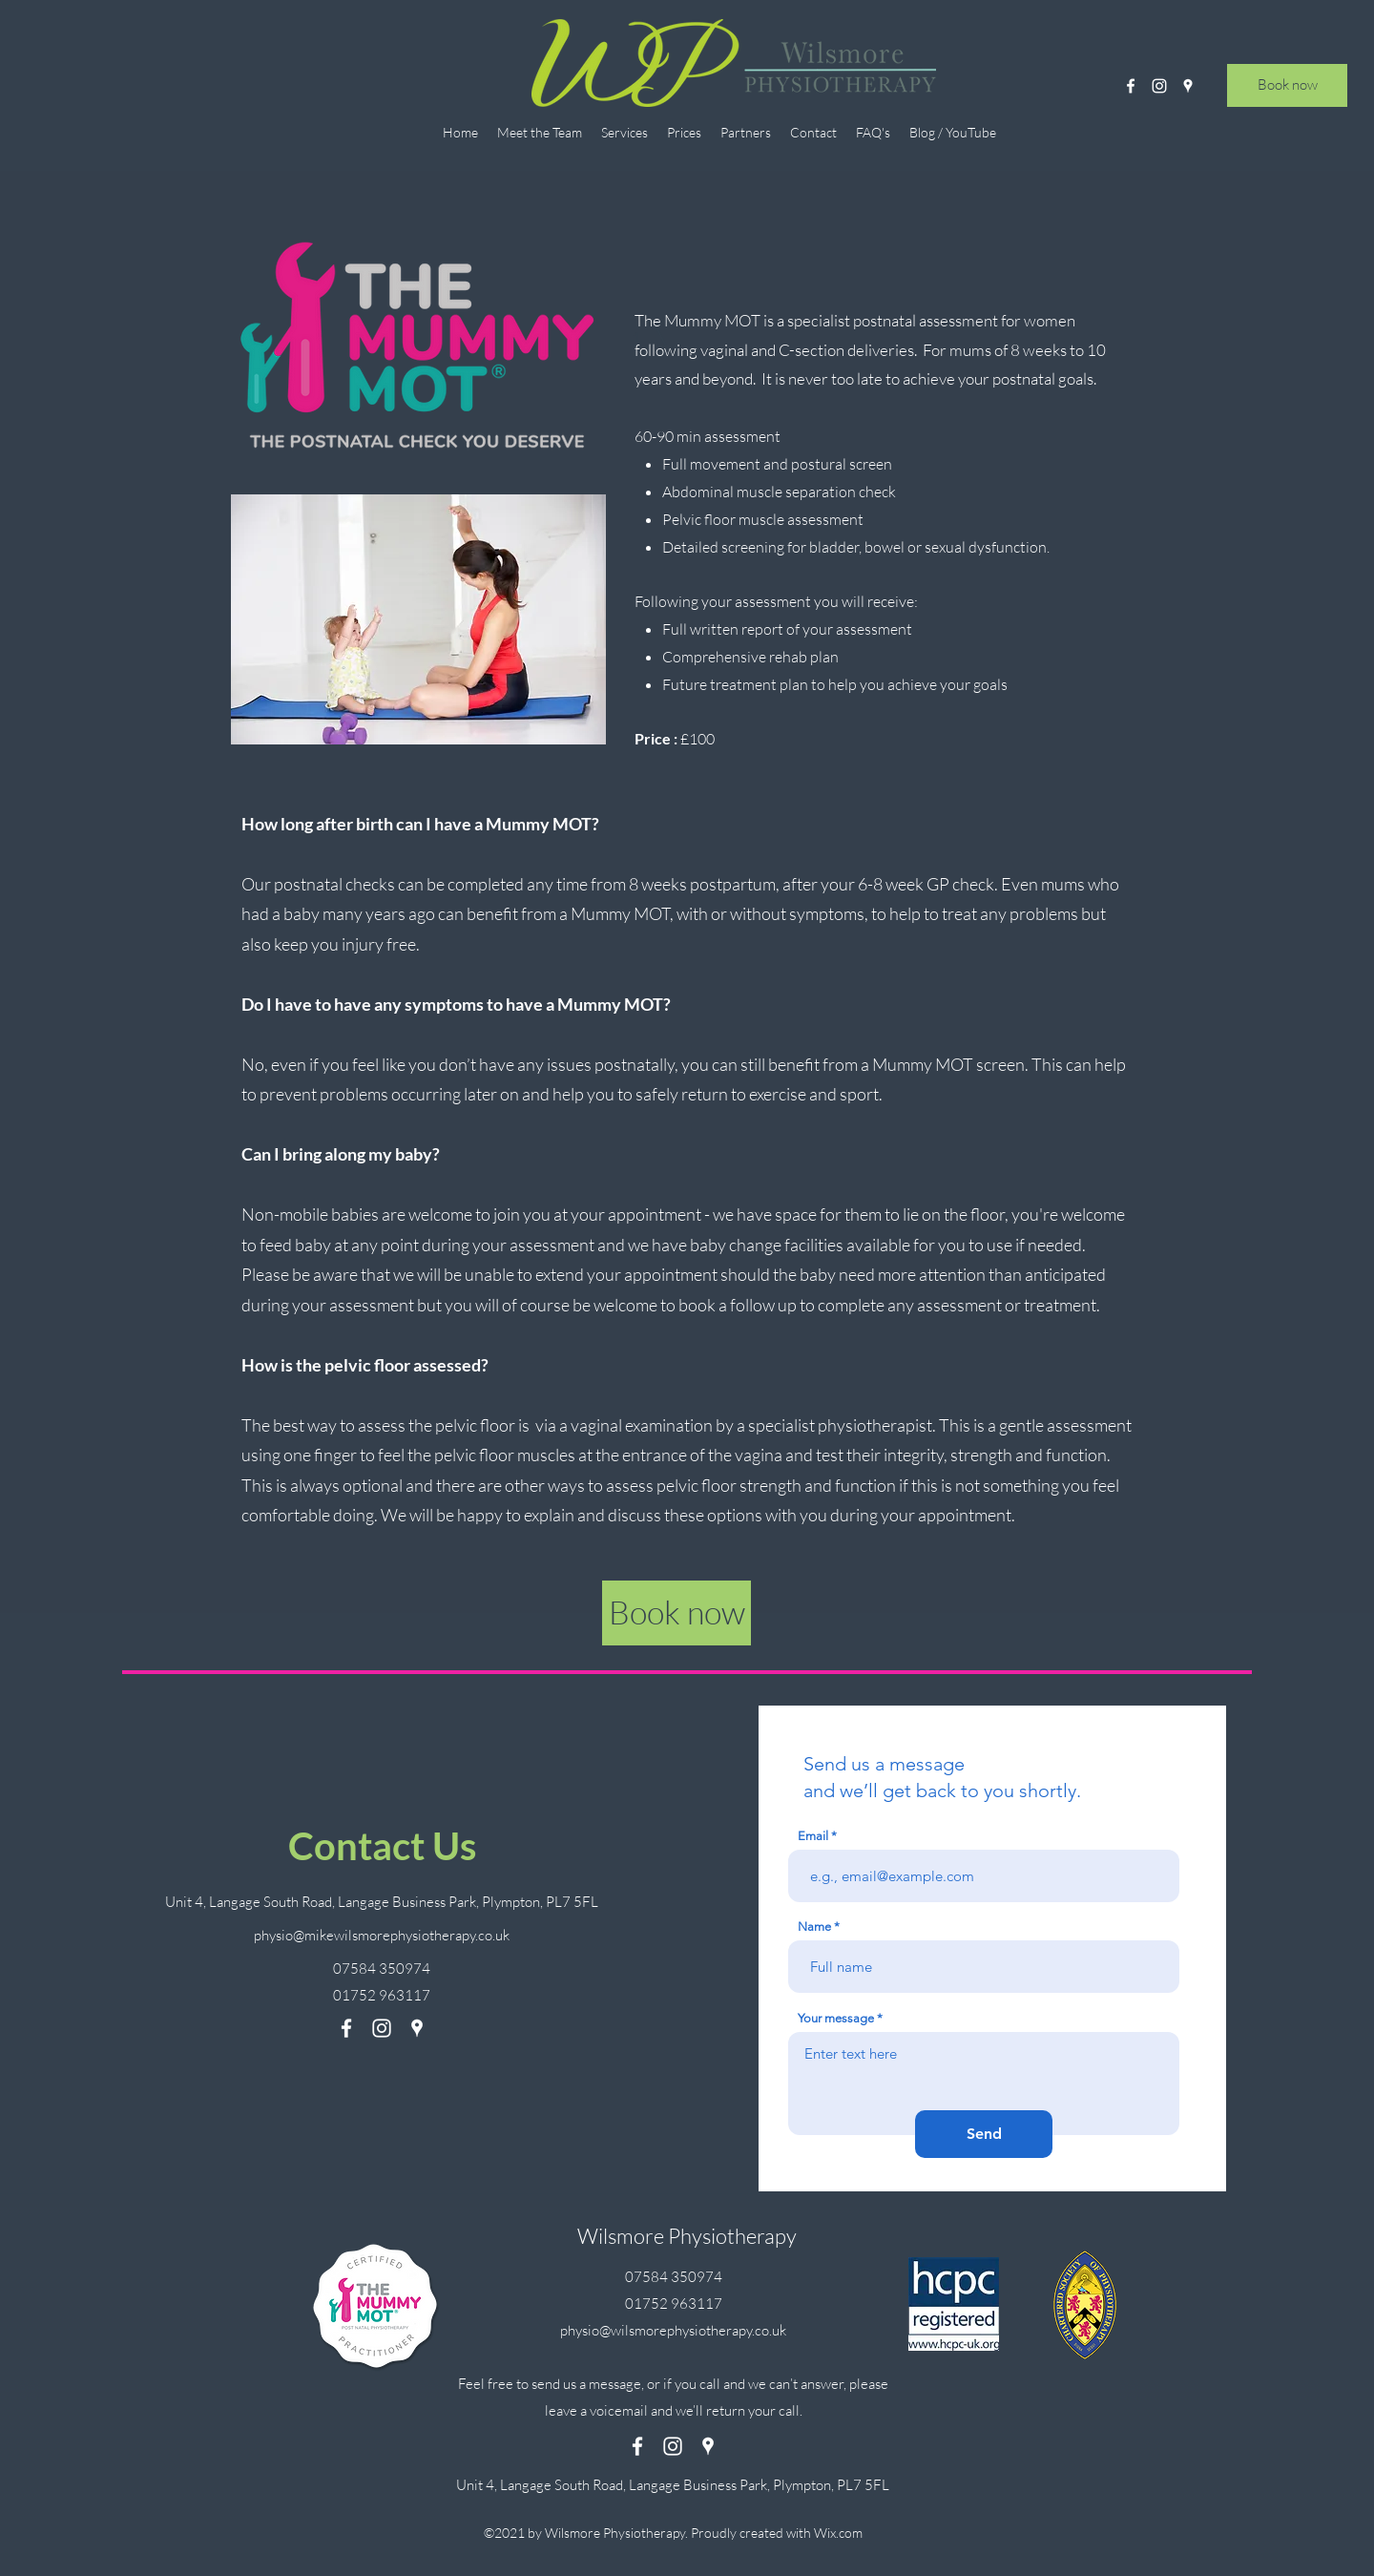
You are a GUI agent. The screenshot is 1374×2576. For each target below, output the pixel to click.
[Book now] (1287, 85)
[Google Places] (1187, 85)
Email (813, 1836)
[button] (624, 132)
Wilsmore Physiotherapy (687, 2236)
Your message (836, 2018)
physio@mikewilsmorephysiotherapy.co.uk (382, 1935)
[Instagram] (1159, 85)
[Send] (983, 2134)
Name (814, 1926)
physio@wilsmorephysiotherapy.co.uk (673, 2330)
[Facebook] (1130, 85)
